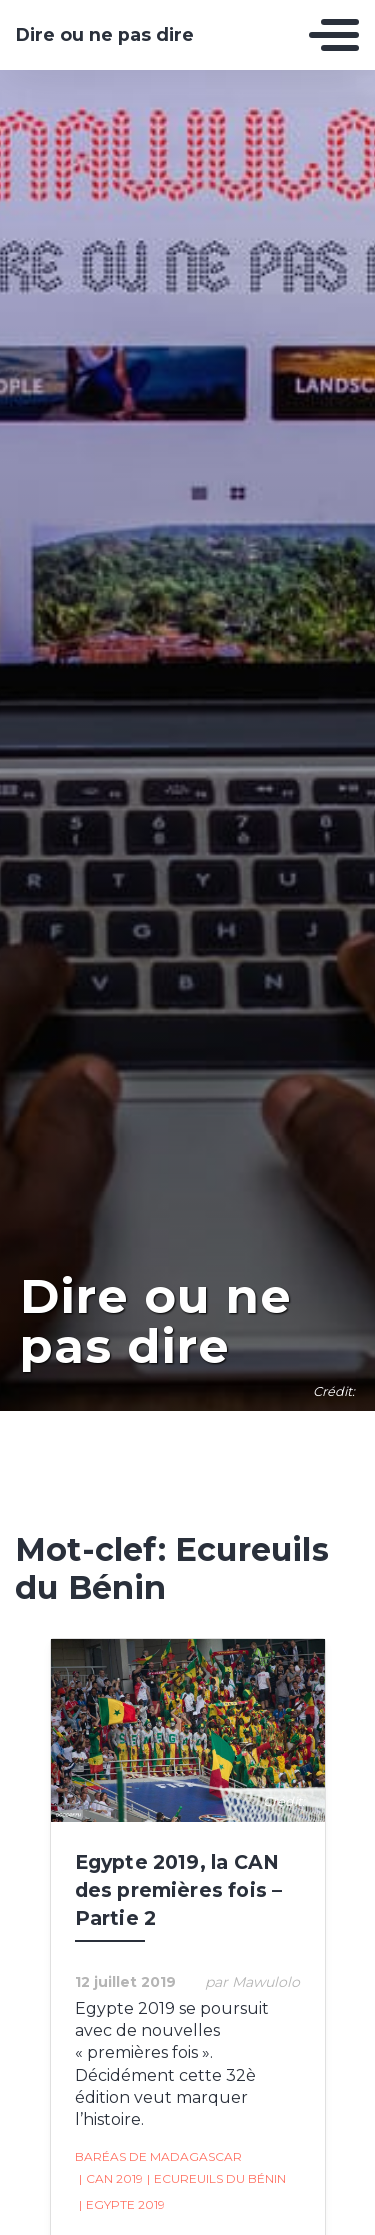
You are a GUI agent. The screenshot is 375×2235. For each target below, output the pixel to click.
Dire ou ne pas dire (105, 35)
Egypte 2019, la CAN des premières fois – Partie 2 (179, 1890)
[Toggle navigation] (334, 35)
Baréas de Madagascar (158, 2156)
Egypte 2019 (122, 2205)
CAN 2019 (111, 2179)
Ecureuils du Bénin (216, 2179)
